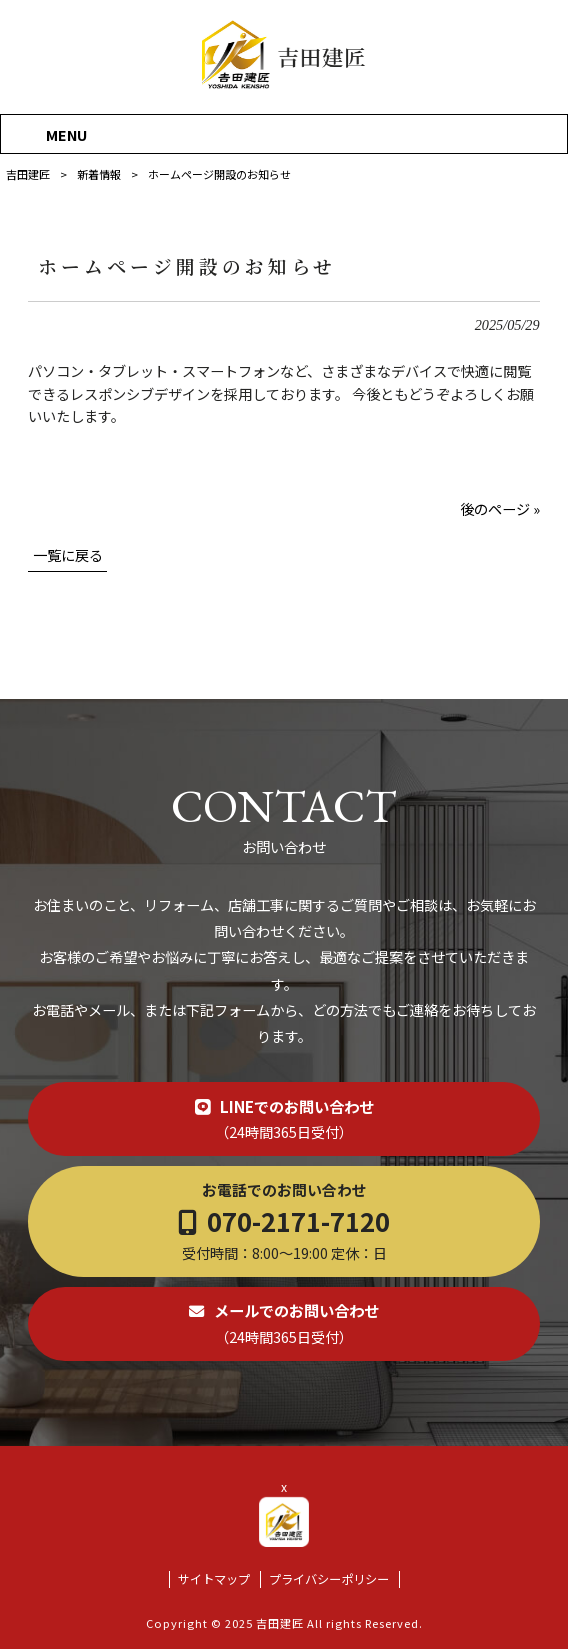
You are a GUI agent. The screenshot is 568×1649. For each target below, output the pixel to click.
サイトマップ (214, 1579)
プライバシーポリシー (329, 1579)
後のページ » (500, 508)
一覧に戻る (68, 554)
